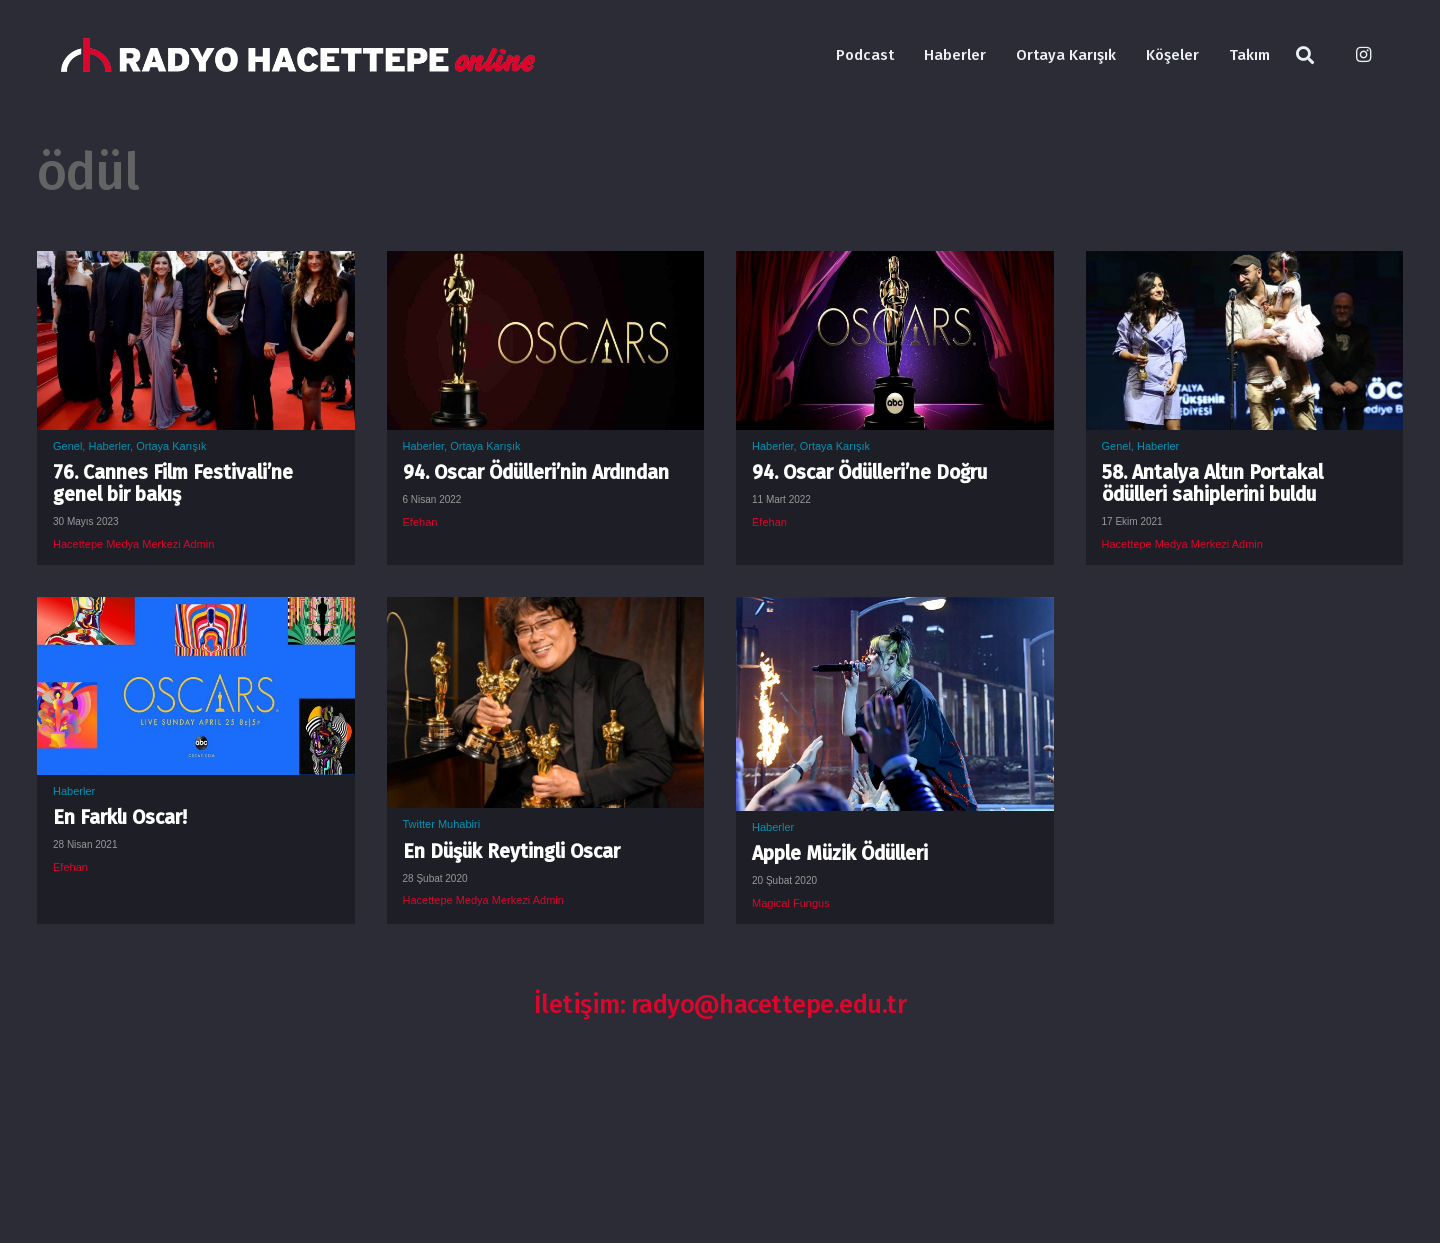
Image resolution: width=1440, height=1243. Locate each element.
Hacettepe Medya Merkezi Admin (133, 544)
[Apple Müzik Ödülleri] (895, 612)
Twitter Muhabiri (442, 824)
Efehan (420, 522)
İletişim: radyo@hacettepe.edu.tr (720, 1004)
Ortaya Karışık (171, 446)
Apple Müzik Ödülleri (840, 853)
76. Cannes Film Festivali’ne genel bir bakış (173, 483)
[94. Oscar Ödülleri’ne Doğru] (895, 266)
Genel (67, 446)
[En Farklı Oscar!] (196, 612)
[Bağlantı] (298, 55)
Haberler (109, 446)
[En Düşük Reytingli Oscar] (546, 612)
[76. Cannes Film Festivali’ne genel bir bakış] (196, 266)
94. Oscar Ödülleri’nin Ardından (536, 472)
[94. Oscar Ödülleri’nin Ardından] (546, 266)
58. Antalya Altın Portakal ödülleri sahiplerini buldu (1212, 483)
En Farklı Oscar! (120, 817)
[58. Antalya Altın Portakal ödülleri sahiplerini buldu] (1245, 266)
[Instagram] (1363, 55)
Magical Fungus (791, 903)
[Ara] (1305, 55)
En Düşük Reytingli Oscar (511, 851)
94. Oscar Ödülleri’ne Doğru (869, 472)
